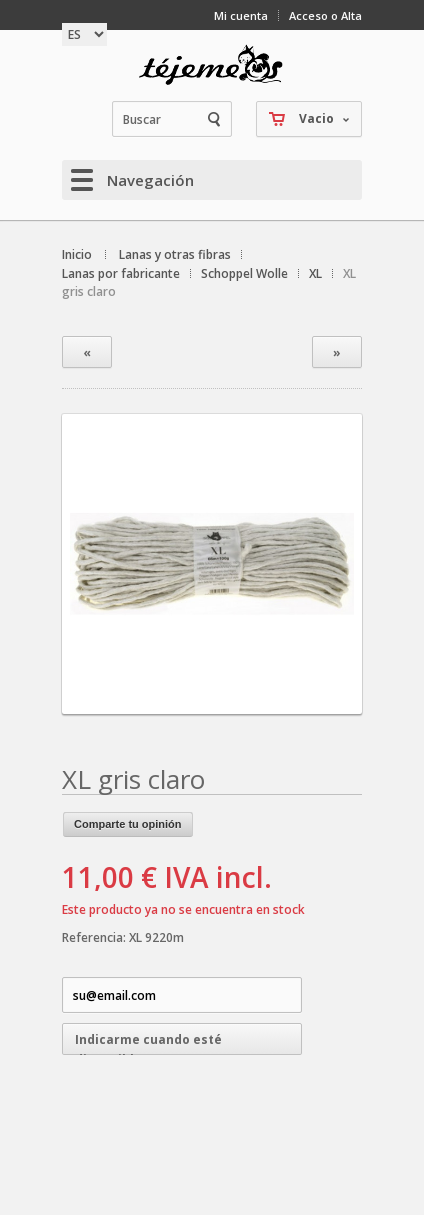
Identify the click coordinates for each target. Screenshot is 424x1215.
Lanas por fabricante (121, 273)
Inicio (77, 254)
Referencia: (95, 937)
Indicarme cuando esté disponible (148, 1043)
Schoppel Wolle (244, 273)
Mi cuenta (241, 15)
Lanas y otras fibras (175, 254)
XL (315, 273)
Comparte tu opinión (128, 824)
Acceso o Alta (325, 15)
